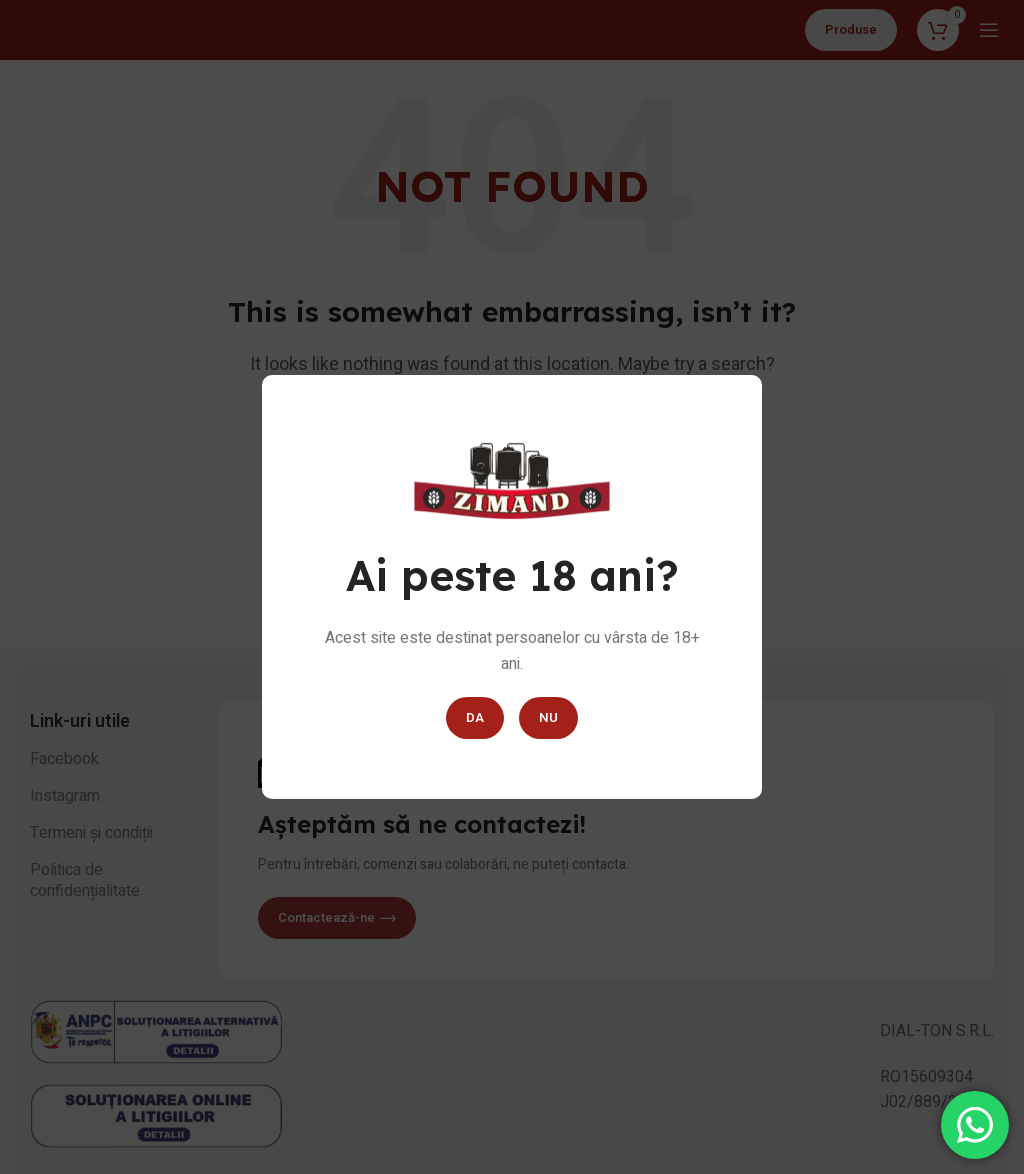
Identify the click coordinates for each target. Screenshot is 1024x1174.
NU (548, 717)
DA (475, 717)
